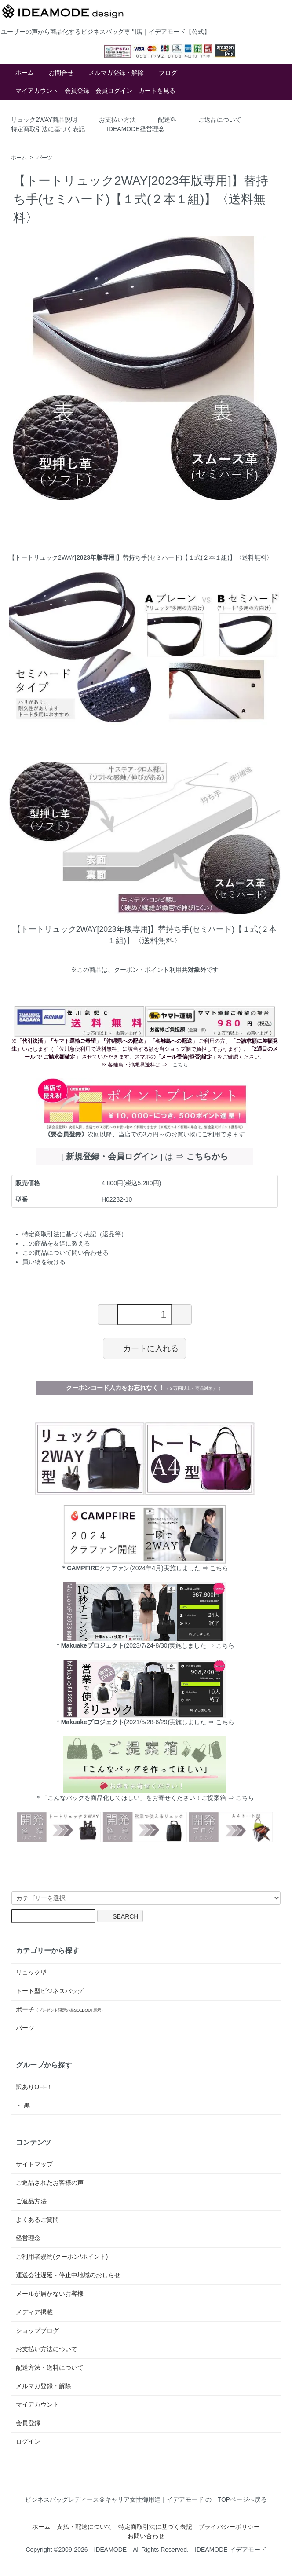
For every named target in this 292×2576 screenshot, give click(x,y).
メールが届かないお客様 (50, 2293)
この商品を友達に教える (56, 1243)
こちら (180, 1065)
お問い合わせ (146, 2535)
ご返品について (219, 119)
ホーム (24, 72)
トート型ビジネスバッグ (50, 1990)
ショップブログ (37, 2330)
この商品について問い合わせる (65, 1252)
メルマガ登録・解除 (116, 72)
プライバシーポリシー (229, 2526)
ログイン (28, 2441)
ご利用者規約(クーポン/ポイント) (62, 2256)
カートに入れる (144, 1348)
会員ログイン (113, 90)
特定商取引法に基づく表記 (48, 128)
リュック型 (31, 1972)
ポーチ (60, 2009)
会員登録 (77, 90)
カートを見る (157, 90)
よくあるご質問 (37, 2219)
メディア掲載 (34, 2312)
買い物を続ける (44, 1261)
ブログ (168, 72)
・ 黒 (23, 2105)
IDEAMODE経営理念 (135, 128)
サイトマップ (34, 2164)
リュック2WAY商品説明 (44, 119)
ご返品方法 (31, 2201)
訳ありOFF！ (34, 2086)
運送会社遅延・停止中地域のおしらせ (68, 2275)
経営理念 (28, 2238)
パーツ (44, 157)
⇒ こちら (220, 1645)
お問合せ (61, 72)
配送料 (167, 119)
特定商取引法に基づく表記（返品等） (74, 1234)
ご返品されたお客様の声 (50, 2182)
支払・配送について (84, 2526)
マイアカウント (36, 90)
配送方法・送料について (50, 2367)
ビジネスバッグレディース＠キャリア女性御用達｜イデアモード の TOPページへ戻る (146, 2499)
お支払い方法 (117, 119)
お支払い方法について (46, 2348)
